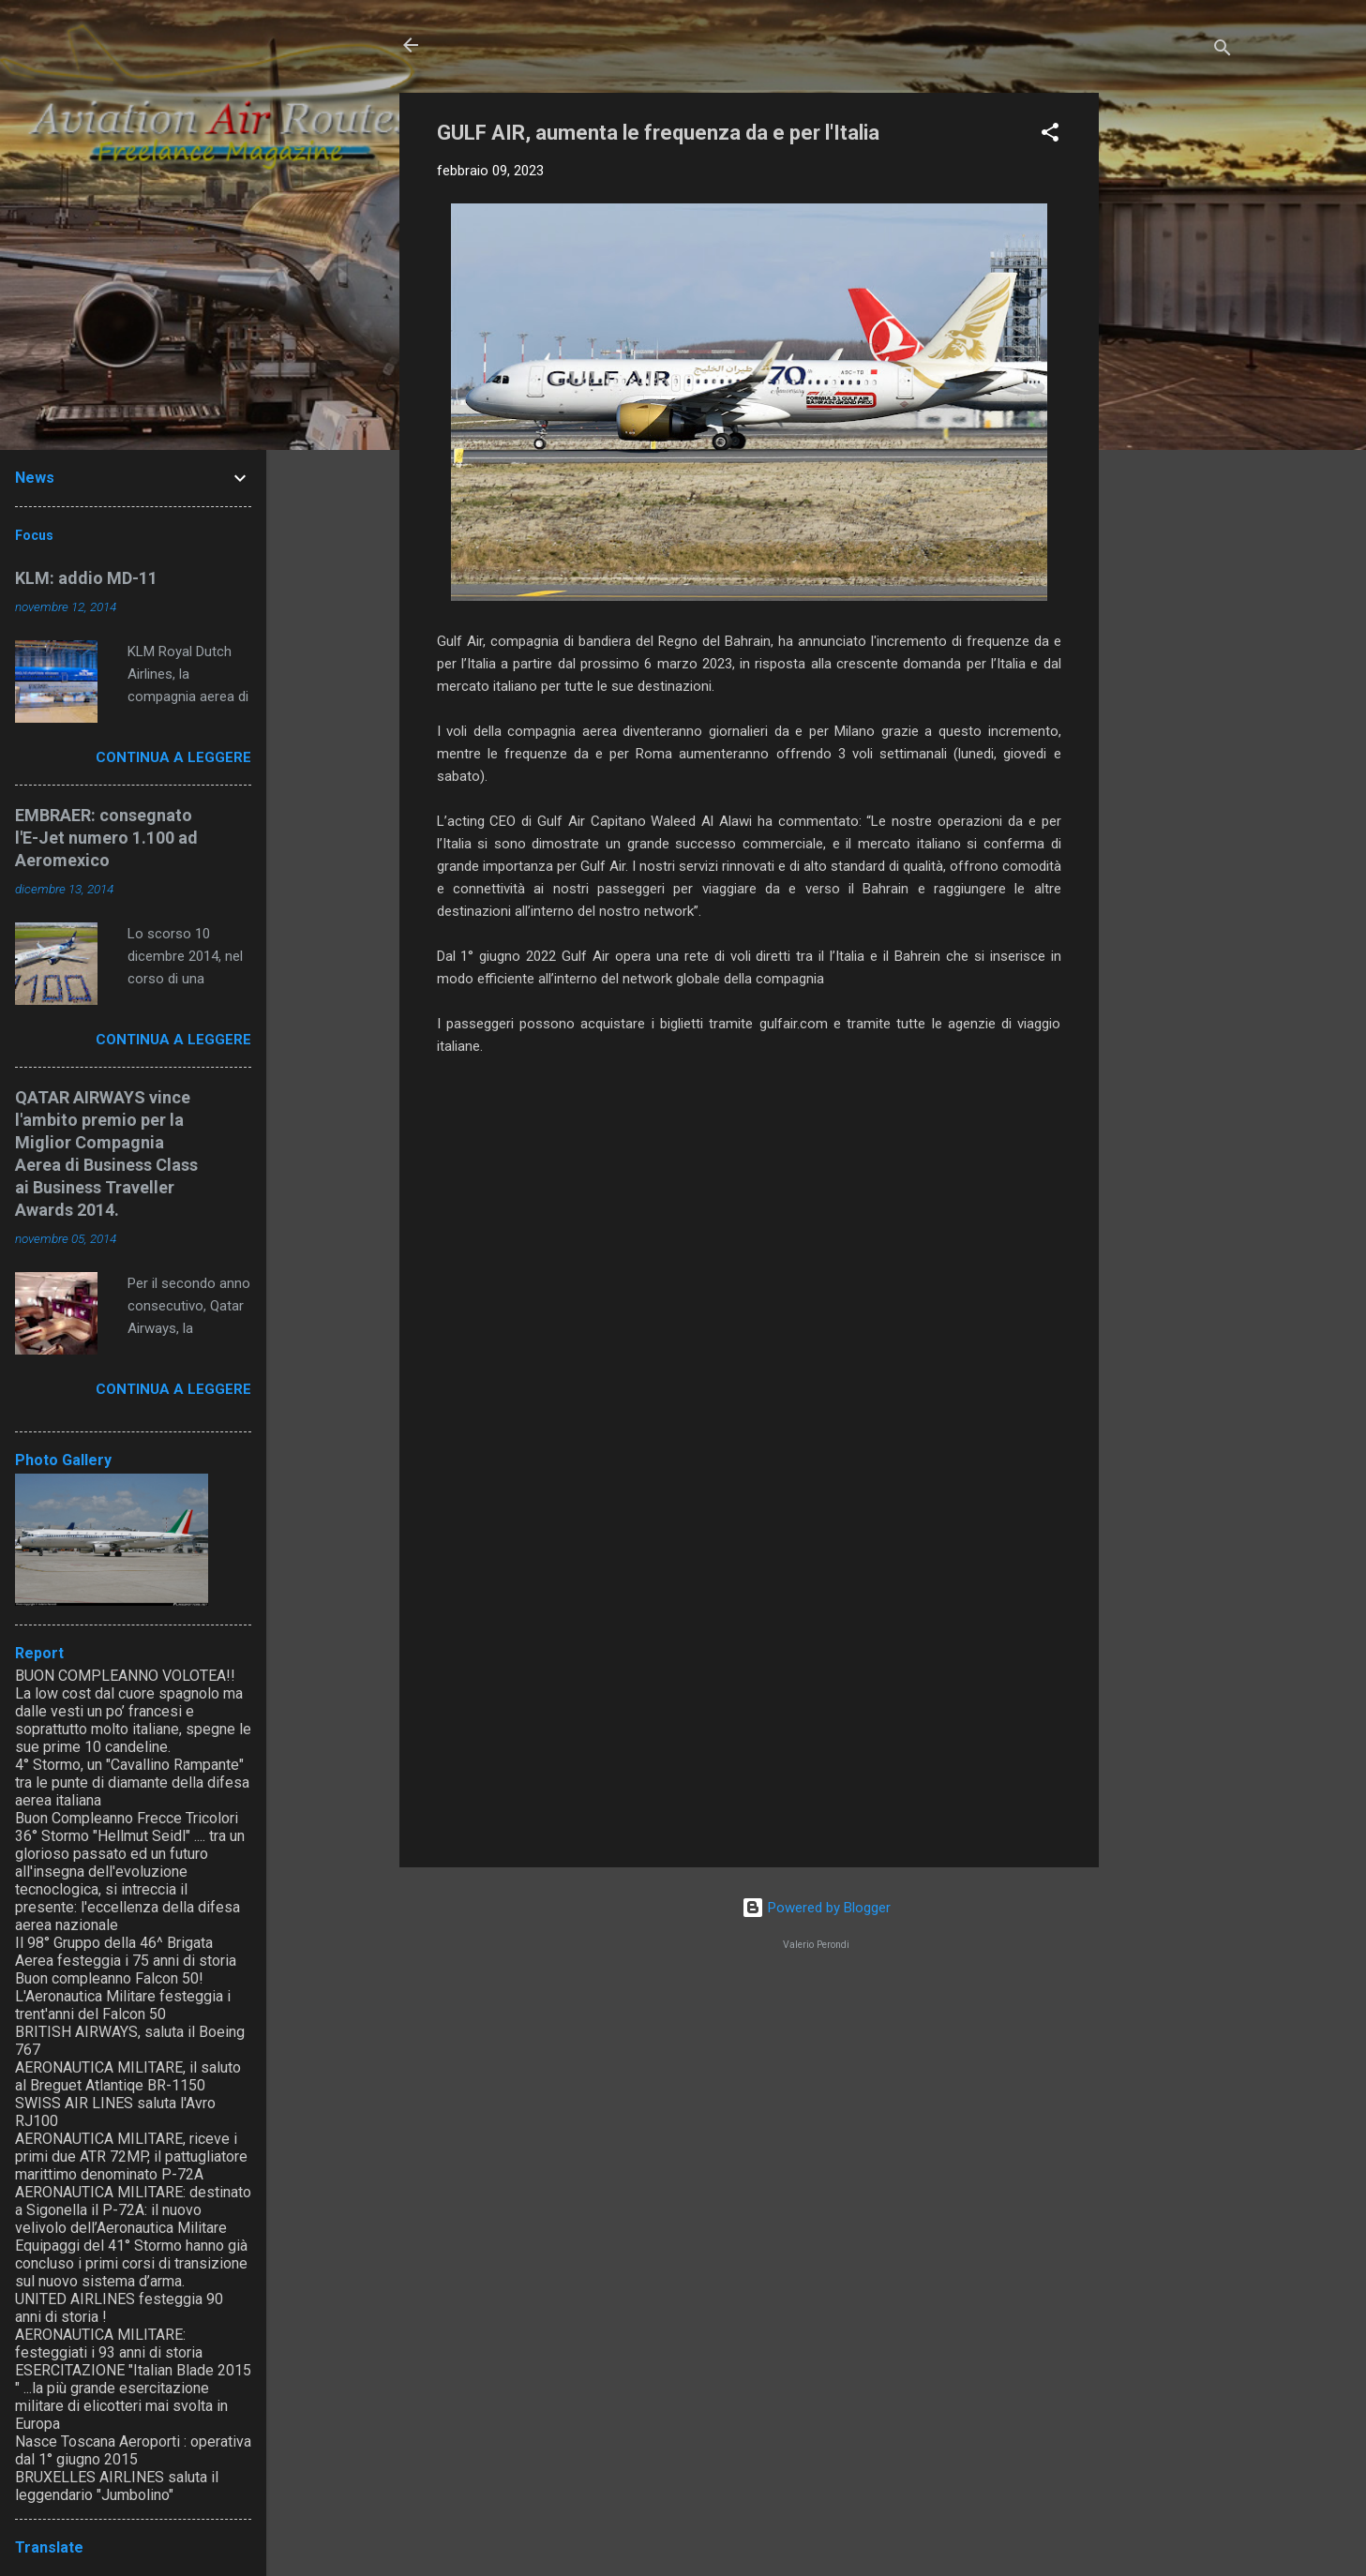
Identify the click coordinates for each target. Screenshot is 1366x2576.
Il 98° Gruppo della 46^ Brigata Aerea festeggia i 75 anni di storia (125, 1951)
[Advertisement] (1174, 374)
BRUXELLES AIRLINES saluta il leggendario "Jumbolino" (116, 2486)
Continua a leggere (173, 757)
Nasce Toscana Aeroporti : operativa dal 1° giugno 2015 (133, 2450)
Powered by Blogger (816, 1907)
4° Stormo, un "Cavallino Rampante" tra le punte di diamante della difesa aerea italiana (132, 1782)
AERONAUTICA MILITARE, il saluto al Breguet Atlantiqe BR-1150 (128, 2076)
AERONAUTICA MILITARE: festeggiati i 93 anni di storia (109, 2343)
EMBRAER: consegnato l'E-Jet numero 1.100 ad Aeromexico (106, 837)
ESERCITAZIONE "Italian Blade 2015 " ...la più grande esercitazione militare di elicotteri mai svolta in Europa (133, 2397)
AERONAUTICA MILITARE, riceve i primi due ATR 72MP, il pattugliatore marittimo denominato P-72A (131, 2156)
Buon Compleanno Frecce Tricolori (126, 1818)
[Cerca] (1222, 51)
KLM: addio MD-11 (86, 578)
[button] (1050, 135)
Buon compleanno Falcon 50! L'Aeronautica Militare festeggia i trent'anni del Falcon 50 (123, 1996)
